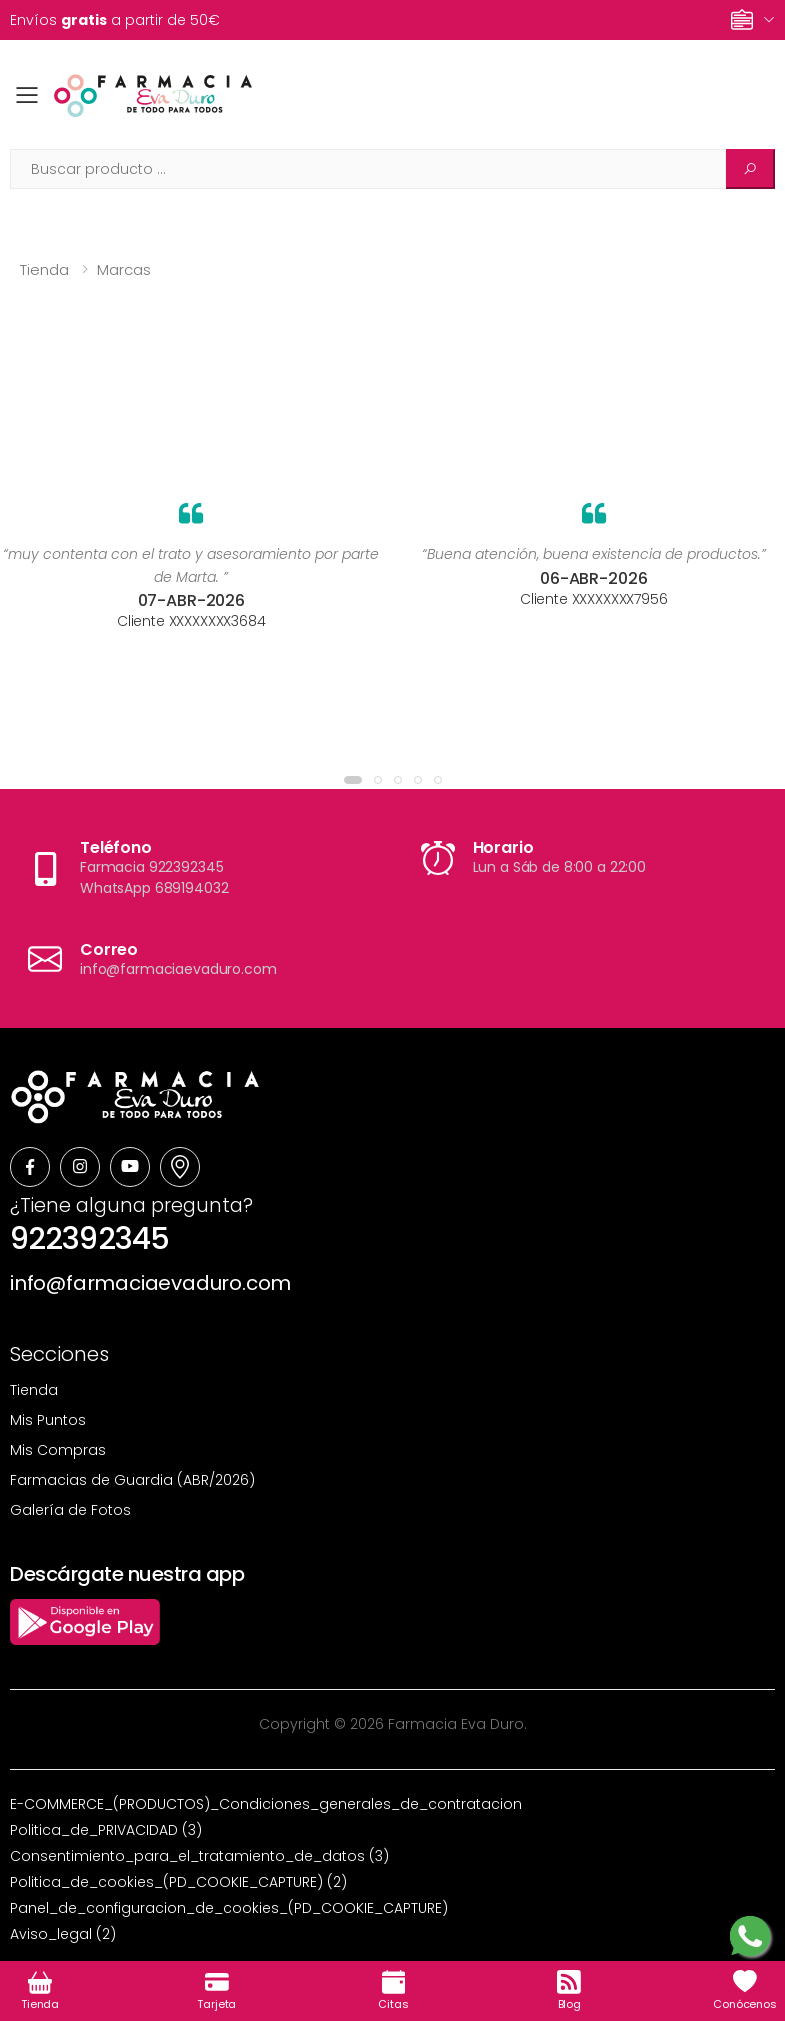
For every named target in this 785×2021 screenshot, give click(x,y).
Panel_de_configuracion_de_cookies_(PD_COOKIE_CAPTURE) (229, 1908)
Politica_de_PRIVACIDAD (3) (106, 1830)
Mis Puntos (48, 1420)
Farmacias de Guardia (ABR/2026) (132, 1480)
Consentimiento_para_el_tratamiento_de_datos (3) (199, 1856)
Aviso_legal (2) (63, 1934)
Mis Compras (58, 1450)
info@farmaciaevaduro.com (150, 1283)
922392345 (89, 1239)
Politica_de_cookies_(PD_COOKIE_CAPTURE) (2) (178, 1882)
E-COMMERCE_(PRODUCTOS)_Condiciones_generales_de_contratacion (266, 1804)
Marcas (124, 269)
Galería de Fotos (70, 1510)
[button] (353, 780)
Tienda (44, 269)
